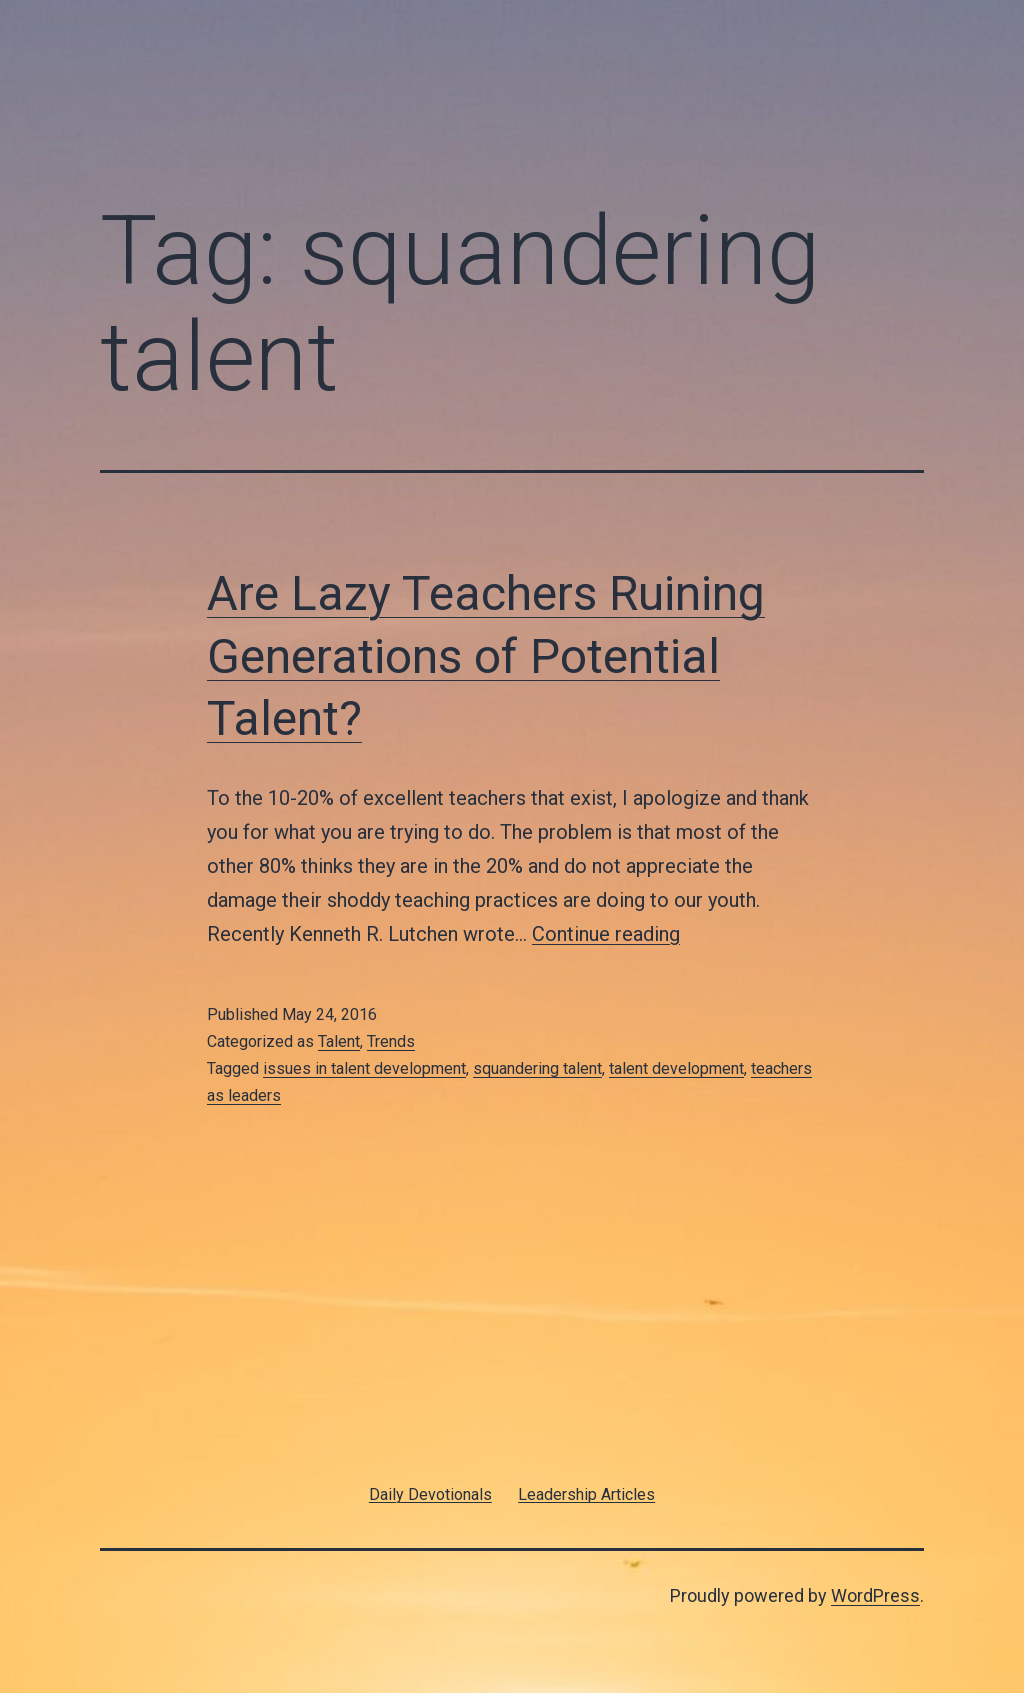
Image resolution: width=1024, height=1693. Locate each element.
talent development (676, 1068)
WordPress (875, 1595)
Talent (339, 1041)
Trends (391, 1041)
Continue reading (606, 934)
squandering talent (537, 1068)
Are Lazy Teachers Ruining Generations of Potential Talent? (486, 656)
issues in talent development (364, 1068)
